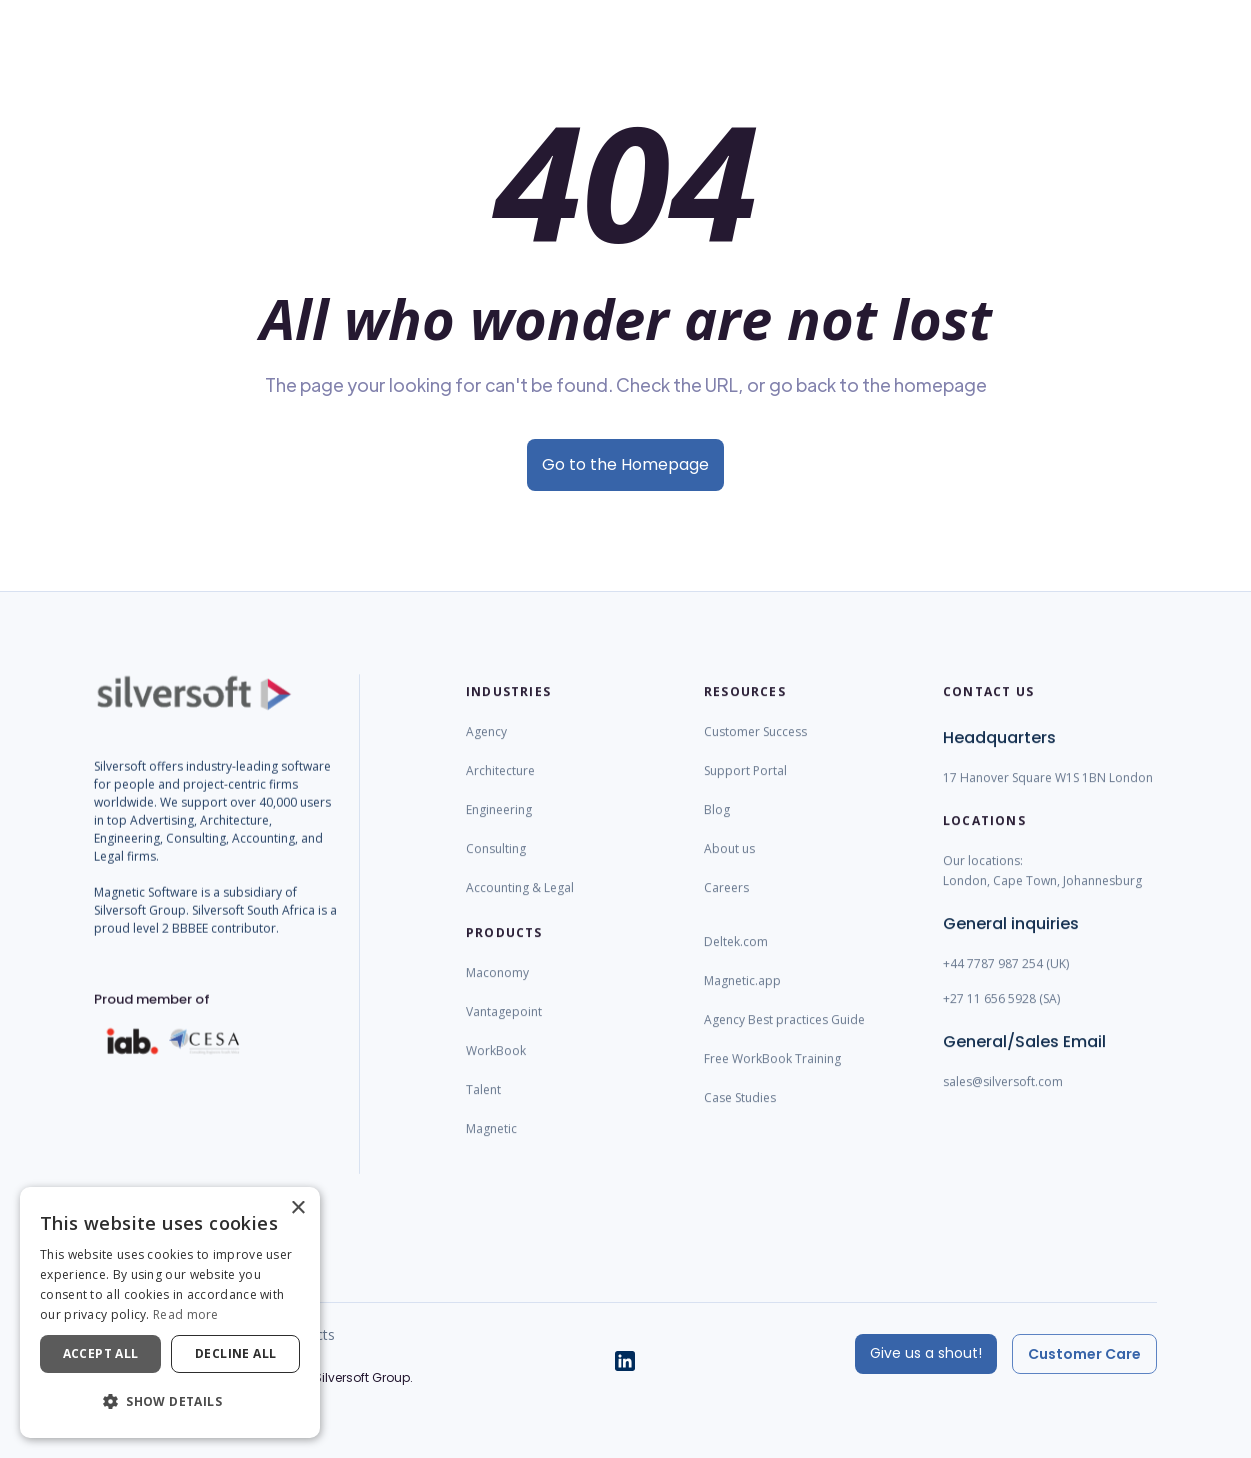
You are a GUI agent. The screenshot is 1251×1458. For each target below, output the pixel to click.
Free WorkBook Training (772, 1076)
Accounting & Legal (520, 905)
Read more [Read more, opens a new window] (186, 1314)
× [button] (297, 1208)
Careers (726, 905)
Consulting (496, 866)
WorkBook (496, 1068)
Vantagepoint (504, 1029)
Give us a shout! (926, 1353)
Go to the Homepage (625, 464)
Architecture (500, 788)
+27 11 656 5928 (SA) (1001, 1016)
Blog (717, 827)
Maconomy (497, 990)
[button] (170, 1402)
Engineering (499, 827)
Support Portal (745, 788)
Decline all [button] (235, 1353)
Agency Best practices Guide (784, 1037)
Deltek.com (736, 959)
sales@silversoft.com (1003, 1099)
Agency (486, 749)
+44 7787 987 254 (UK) (1006, 981)
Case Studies (740, 1115)
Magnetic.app (742, 998)
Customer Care (1084, 1354)
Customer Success (755, 749)
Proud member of (152, 1016)
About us (729, 866)
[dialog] (170, 1312)
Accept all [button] (101, 1353)
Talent (483, 1107)
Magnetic (491, 1146)
